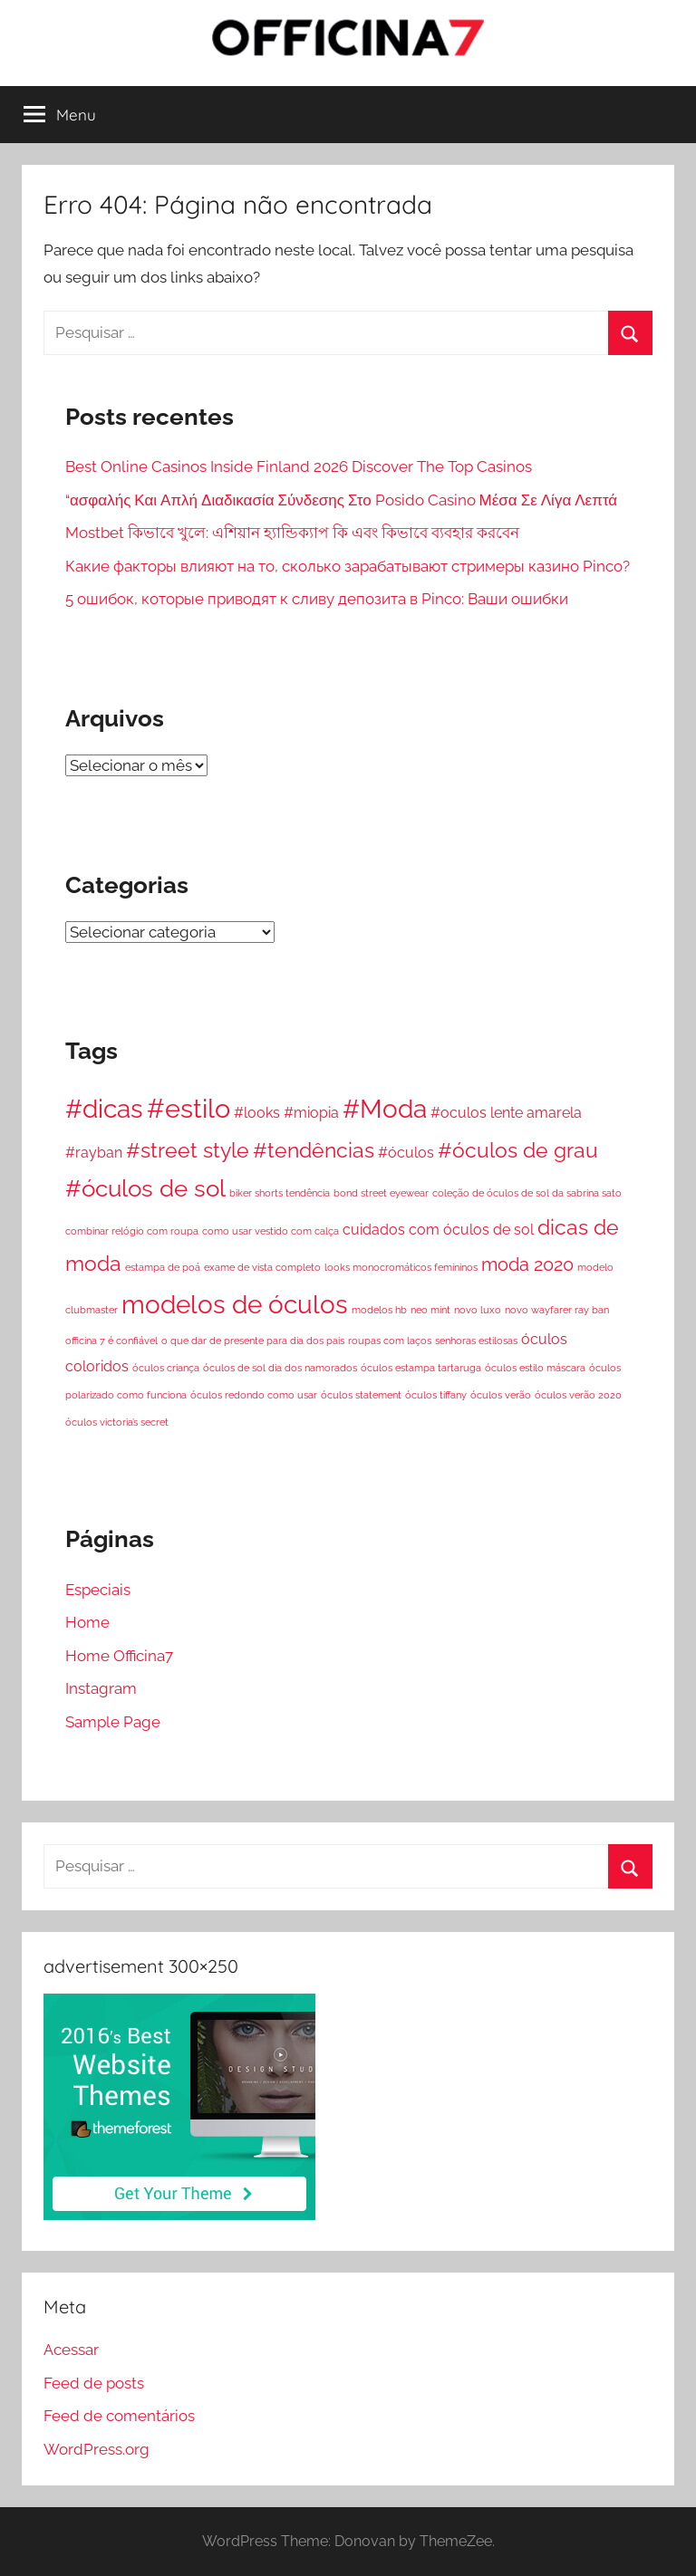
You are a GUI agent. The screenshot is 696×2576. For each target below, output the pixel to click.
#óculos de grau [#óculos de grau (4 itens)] (518, 1150)
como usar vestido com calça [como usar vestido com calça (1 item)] (270, 1231)
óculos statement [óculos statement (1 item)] (361, 1394)
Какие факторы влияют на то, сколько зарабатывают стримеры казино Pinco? (347, 566)
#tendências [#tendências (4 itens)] (313, 1150)
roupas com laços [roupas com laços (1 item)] (389, 1340)
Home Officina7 (119, 1656)
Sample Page (112, 1722)
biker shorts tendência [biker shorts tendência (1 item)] (279, 1192)
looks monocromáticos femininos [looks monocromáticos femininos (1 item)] (401, 1267)
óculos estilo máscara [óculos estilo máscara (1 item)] (535, 1367)
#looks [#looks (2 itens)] (257, 1112)
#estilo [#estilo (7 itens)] (188, 1108)
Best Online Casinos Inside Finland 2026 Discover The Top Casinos (298, 466)
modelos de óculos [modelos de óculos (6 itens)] (234, 1304)
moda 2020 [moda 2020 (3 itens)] (527, 1264)
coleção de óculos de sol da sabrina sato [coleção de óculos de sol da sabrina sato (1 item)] (527, 1192)
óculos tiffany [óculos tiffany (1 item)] (436, 1394)
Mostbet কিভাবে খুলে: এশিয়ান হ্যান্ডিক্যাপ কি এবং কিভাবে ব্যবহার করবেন (292, 533)
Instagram (101, 1688)
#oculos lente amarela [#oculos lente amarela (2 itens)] (506, 1112)
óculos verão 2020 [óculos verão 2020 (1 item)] (578, 1394)
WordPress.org (97, 2449)
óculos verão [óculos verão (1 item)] (500, 1394)
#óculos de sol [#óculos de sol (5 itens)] (145, 1188)
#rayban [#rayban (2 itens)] (93, 1152)
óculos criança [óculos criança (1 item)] (165, 1367)
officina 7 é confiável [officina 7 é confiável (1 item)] (111, 1340)
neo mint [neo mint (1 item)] (430, 1309)
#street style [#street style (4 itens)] (187, 1150)
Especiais (97, 1590)
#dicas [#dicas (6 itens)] (104, 1108)
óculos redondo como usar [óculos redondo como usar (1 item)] (253, 1394)
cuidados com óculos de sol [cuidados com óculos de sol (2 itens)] (438, 1229)
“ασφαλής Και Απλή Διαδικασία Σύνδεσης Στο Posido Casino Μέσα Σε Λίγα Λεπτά (341, 500)
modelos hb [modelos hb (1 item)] (379, 1309)
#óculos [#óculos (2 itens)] (406, 1152)
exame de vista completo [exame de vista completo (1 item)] (262, 1267)
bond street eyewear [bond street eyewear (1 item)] (381, 1192)
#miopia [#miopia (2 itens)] (311, 1112)
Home (87, 1622)
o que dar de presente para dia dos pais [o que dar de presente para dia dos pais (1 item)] (252, 1340)
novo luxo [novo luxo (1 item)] (477, 1309)
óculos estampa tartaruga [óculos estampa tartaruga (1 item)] (421, 1367)
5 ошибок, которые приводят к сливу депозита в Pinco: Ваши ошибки (316, 599)
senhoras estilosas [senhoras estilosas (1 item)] (476, 1340)
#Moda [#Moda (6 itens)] (385, 1108)
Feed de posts (94, 2383)
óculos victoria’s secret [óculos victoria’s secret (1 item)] (117, 1422)
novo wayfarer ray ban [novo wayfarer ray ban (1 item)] (557, 1309)
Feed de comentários (119, 2416)
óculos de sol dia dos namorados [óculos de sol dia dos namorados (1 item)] (280, 1367)
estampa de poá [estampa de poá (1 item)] (162, 1267)
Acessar (71, 2350)
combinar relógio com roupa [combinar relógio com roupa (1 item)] (131, 1231)
